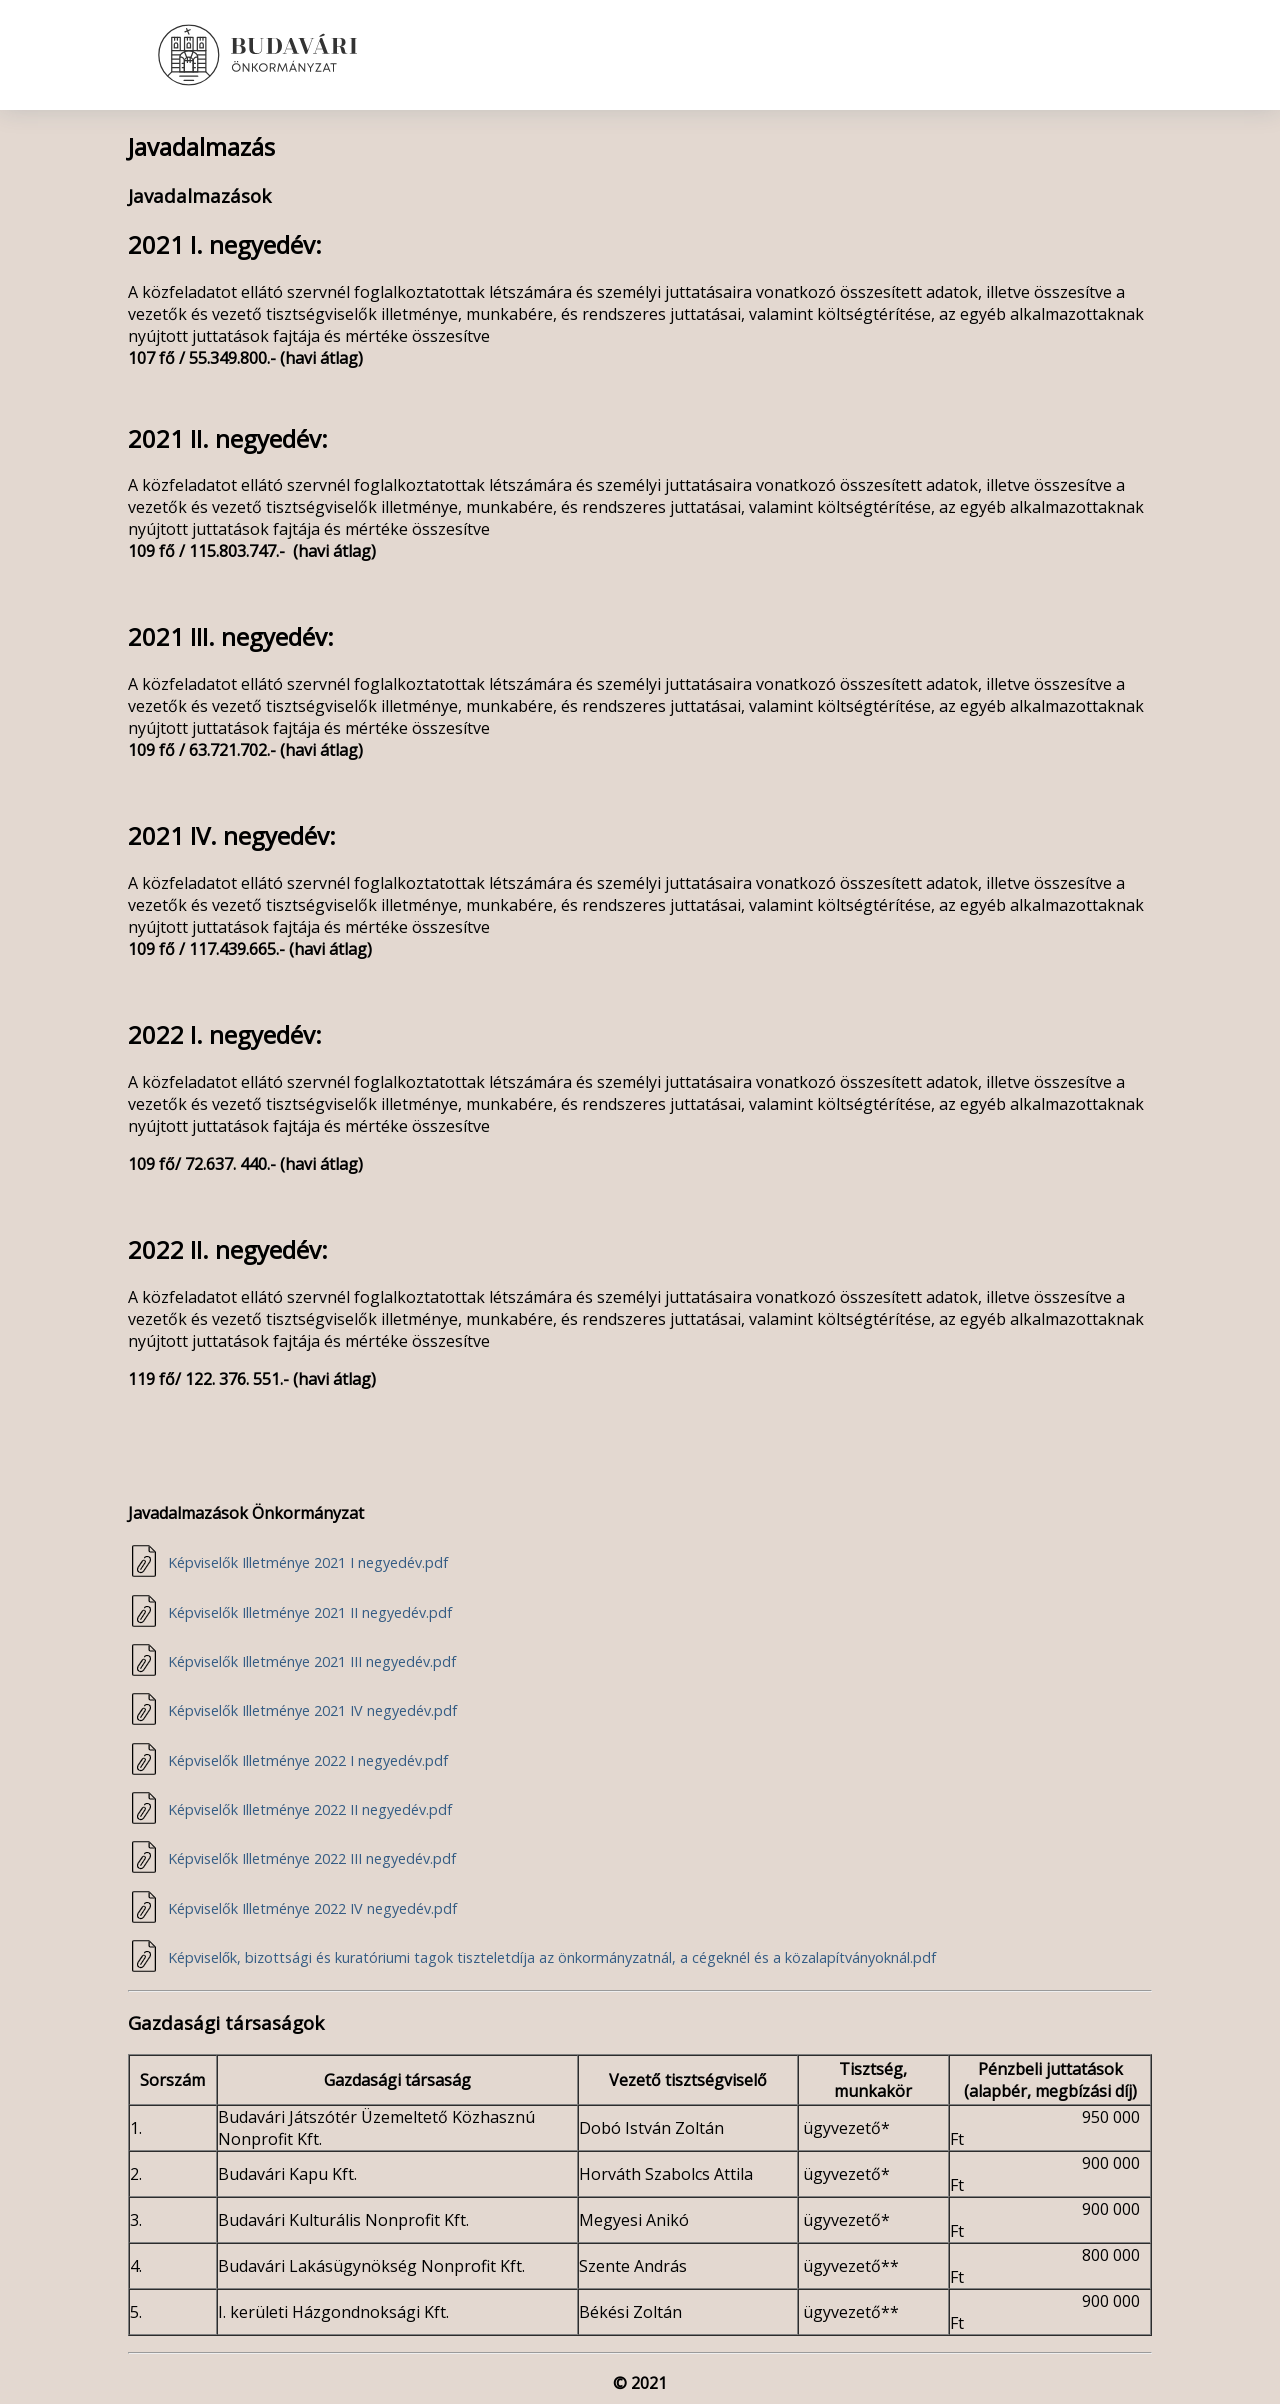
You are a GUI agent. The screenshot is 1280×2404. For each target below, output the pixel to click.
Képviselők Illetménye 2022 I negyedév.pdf (308, 1760)
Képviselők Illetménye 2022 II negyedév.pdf (310, 1809)
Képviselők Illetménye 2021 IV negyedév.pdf (312, 1710)
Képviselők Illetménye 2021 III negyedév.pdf (312, 1661)
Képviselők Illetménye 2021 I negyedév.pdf (308, 1562)
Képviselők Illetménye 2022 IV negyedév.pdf (312, 1908)
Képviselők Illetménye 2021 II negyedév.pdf (310, 1612)
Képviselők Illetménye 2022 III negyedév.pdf (312, 1858)
